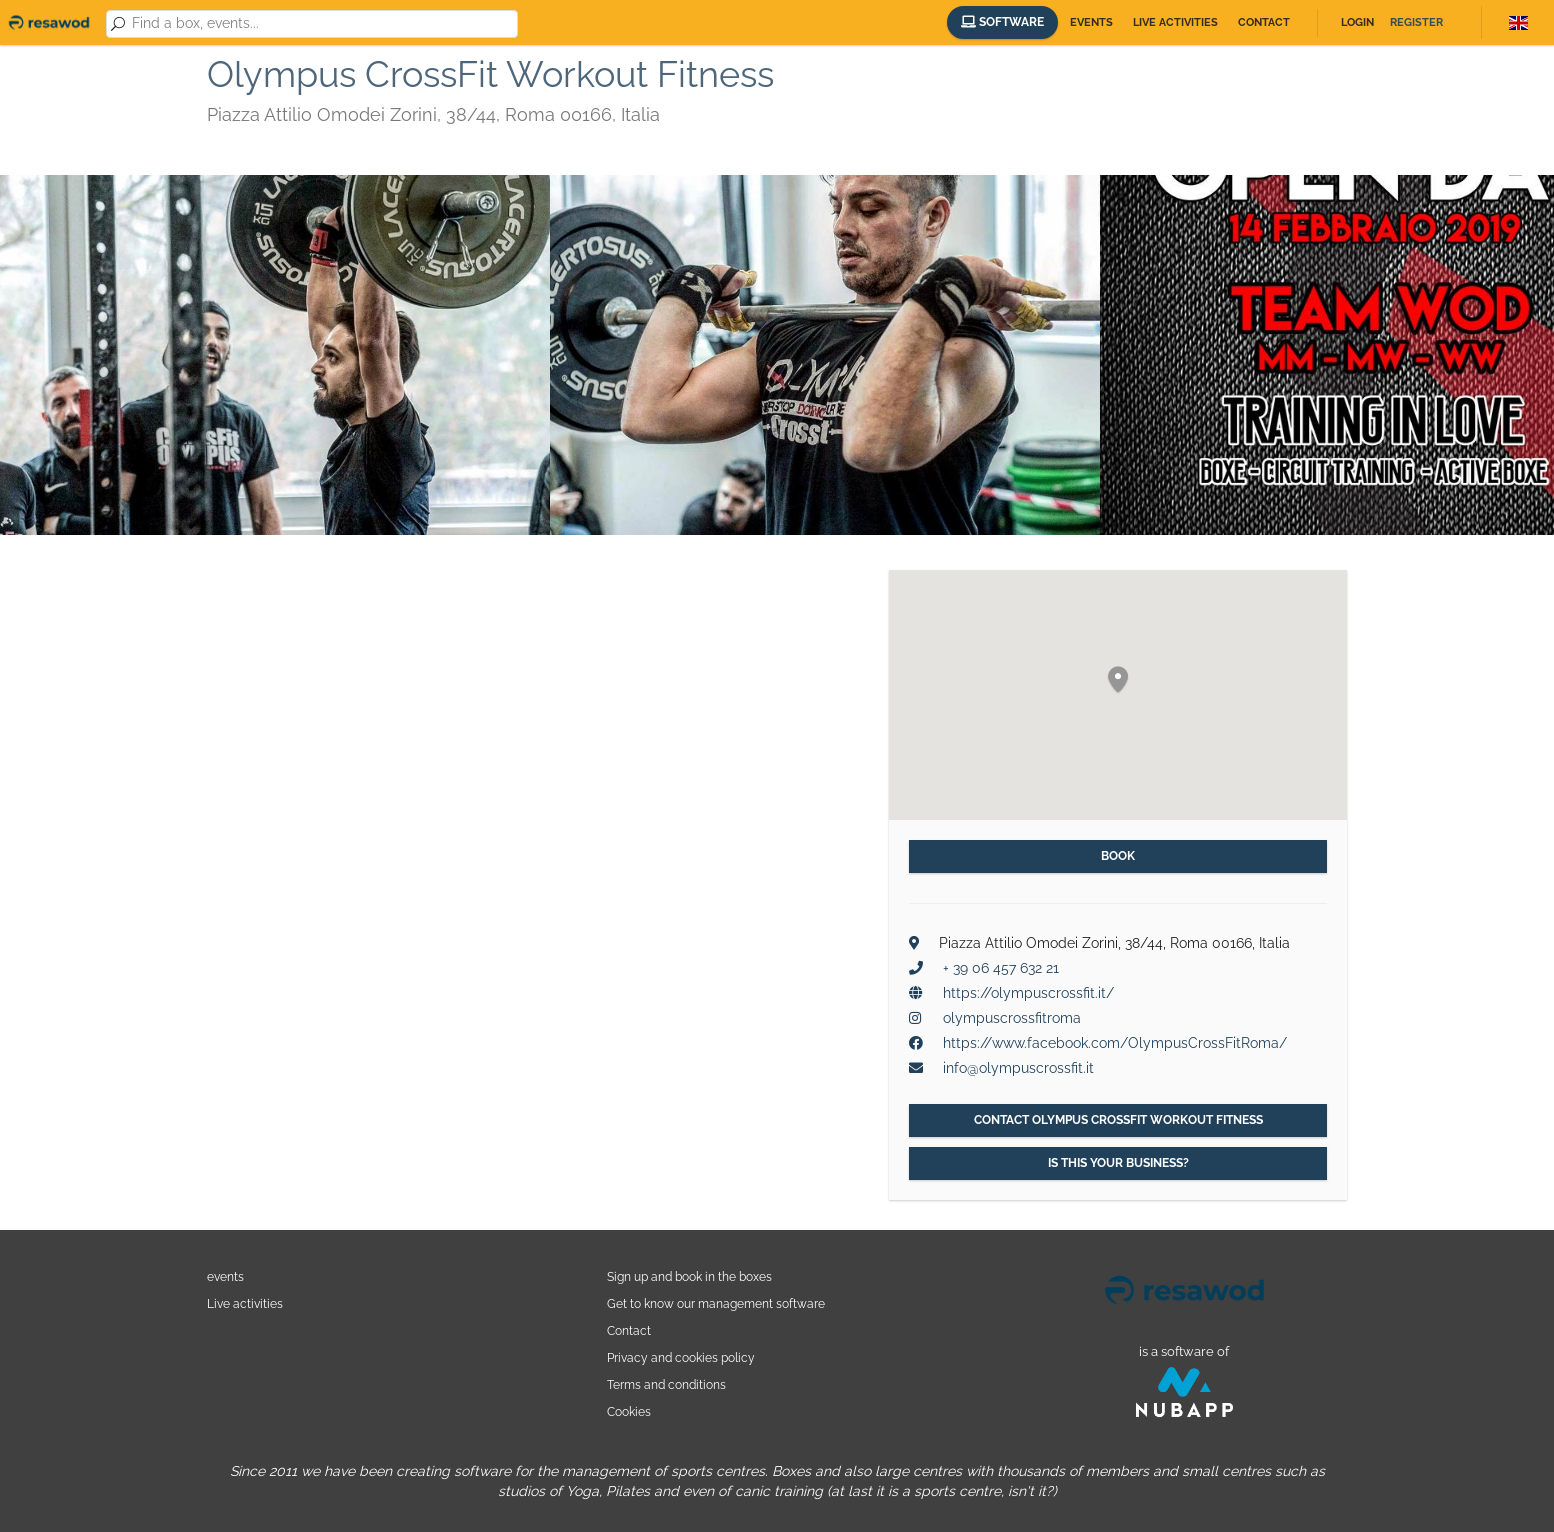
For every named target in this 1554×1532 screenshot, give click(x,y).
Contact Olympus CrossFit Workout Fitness (1118, 1120)
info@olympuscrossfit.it (1018, 1068)
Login (1357, 22)
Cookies (629, 1411)
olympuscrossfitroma (1012, 1018)
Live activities (1175, 22)
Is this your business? (1118, 1163)
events (225, 1276)
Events (1091, 22)
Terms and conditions (666, 1384)
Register (1416, 22)
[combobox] (321, 24)
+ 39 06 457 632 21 (1001, 968)
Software (1002, 22)
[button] (1118, 680)
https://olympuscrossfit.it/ (1028, 993)
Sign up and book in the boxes (689, 1276)
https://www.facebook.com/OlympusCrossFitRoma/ (1115, 1043)
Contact (1264, 22)
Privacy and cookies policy (681, 1357)
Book (1118, 856)
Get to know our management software (716, 1303)
